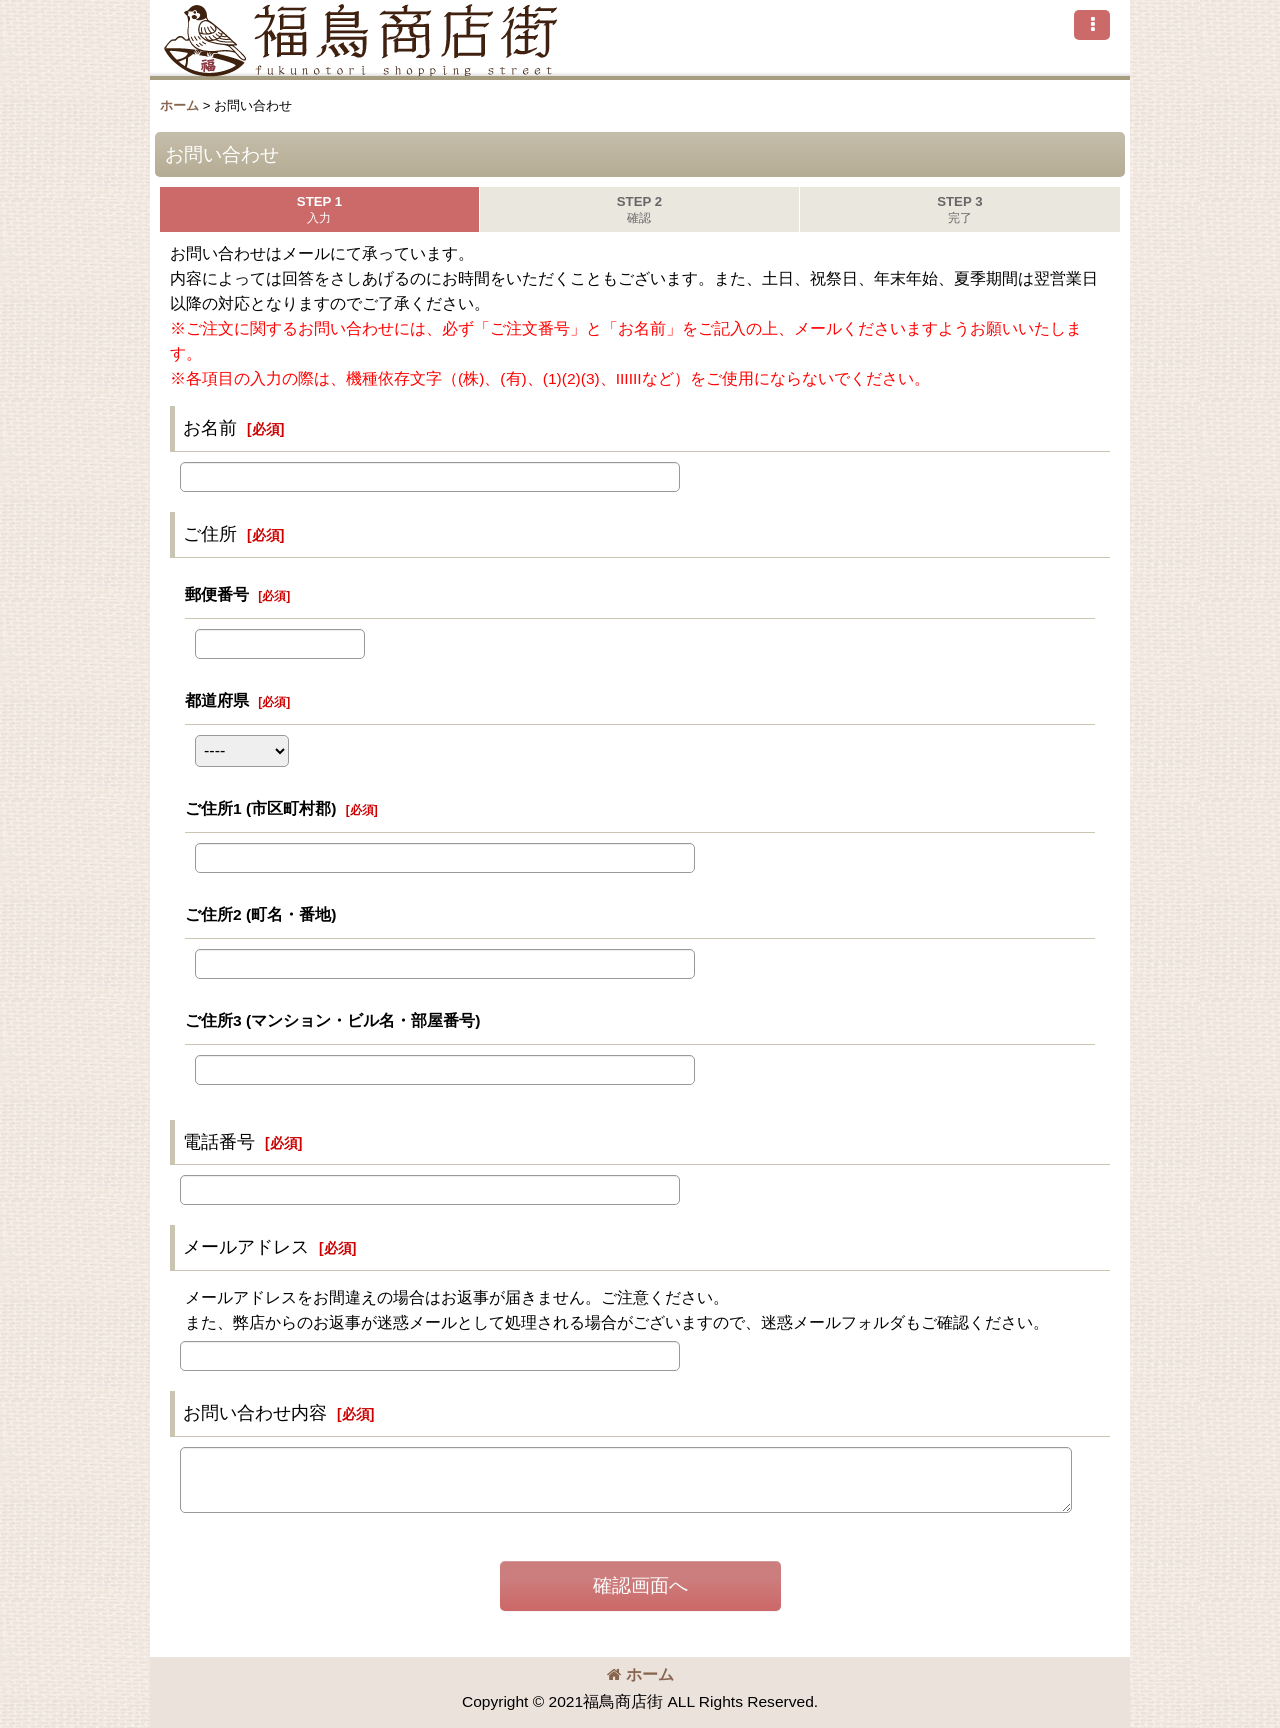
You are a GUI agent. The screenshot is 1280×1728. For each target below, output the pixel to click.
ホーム (640, 1674)
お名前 (210, 428)
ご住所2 (260, 914)
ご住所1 (260, 808)
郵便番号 (217, 594)
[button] (1092, 25)
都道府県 (217, 700)
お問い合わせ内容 (255, 1413)
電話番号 (219, 1142)
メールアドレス (246, 1247)
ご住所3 (332, 1020)
